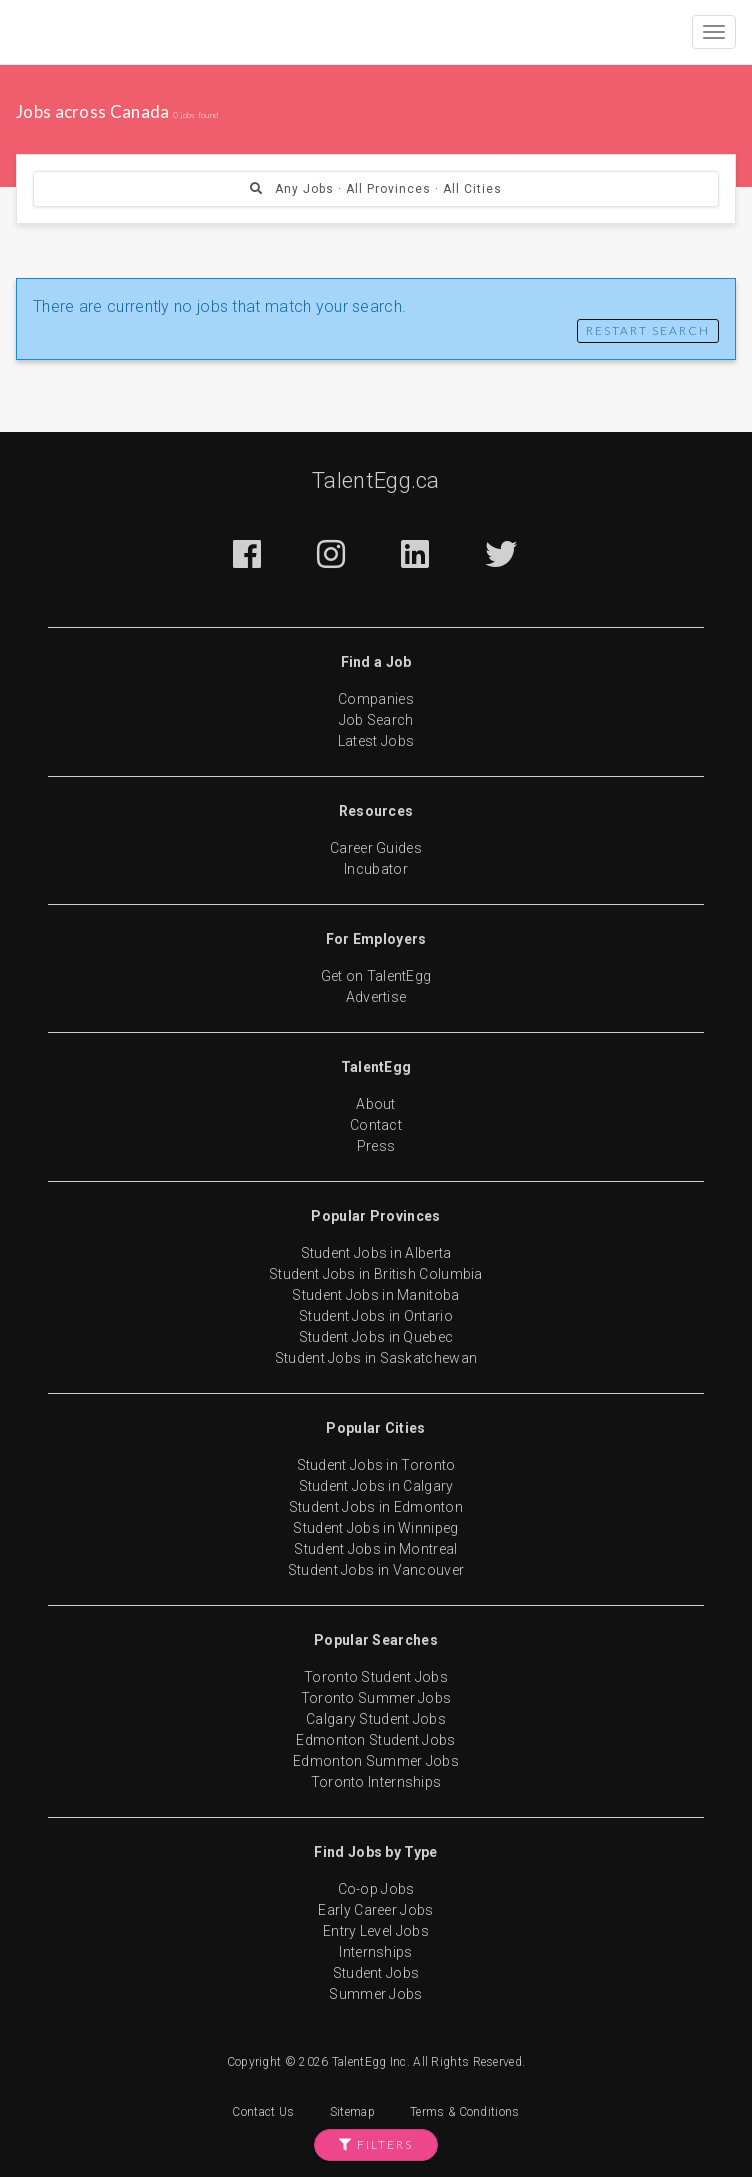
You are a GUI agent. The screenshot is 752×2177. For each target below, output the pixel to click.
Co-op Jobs (376, 1889)
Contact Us (263, 2112)
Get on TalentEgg (376, 976)
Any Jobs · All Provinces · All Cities (376, 189)
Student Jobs (376, 1973)
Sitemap (352, 2112)
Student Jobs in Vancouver (376, 1570)
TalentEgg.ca (376, 480)
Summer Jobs (375, 1994)
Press (376, 1146)
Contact (376, 1125)
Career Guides (376, 848)
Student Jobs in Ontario (376, 1316)
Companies (376, 699)
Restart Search (648, 330)
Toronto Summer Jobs (376, 1698)
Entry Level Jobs (376, 1931)
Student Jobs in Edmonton (376, 1507)
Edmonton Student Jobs (375, 1740)
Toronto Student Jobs (376, 1677)
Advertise (376, 997)
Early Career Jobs (375, 1910)
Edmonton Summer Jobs (376, 1761)
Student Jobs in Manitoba (375, 1295)
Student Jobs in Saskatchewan (376, 1358)
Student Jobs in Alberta (376, 1253)
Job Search (376, 720)
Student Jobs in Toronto (376, 1465)
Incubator (376, 869)
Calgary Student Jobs (376, 1719)
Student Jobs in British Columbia (376, 1274)
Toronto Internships (376, 1782)
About (376, 1104)
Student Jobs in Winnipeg (375, 1528)
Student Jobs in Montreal (375, 1549)
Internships (375, 1952)
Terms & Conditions (464, 2112)
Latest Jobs (376, 741)
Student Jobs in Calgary (376, 1486)
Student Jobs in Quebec (376, 1337)
